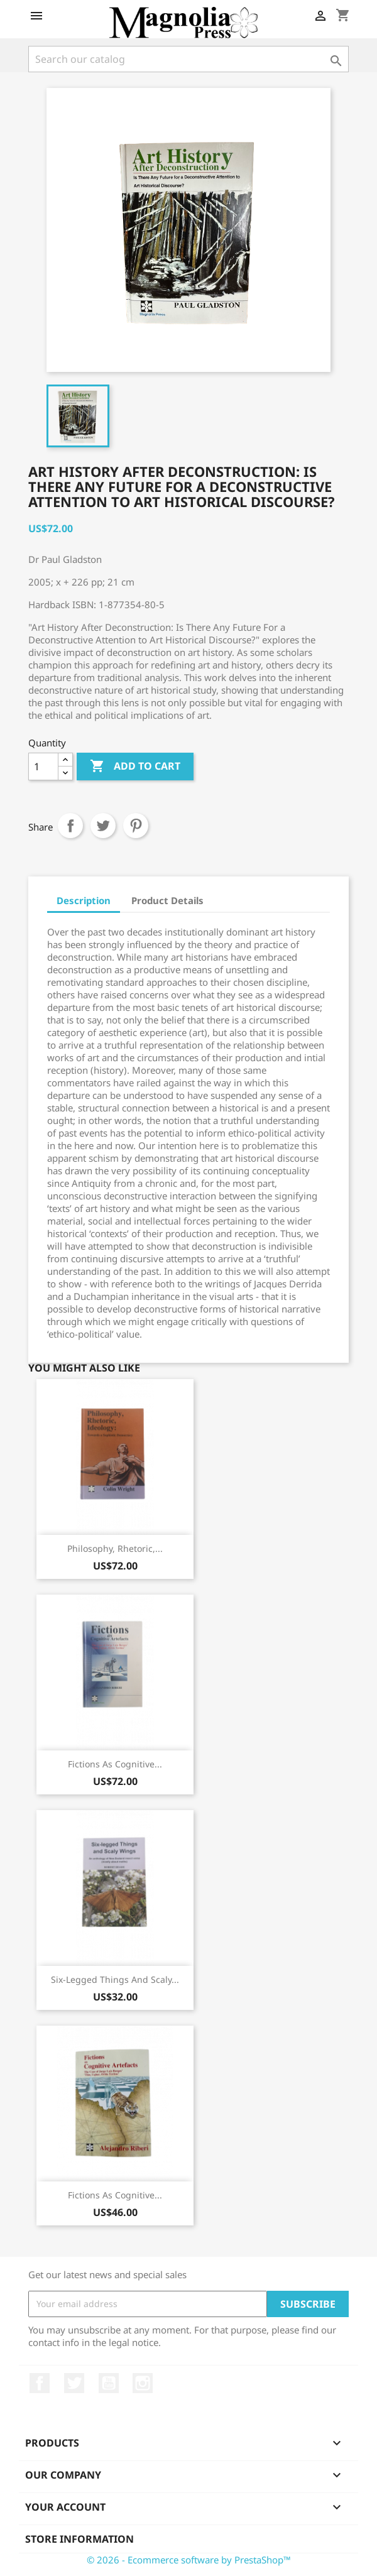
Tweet (103, 825)
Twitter (74, 2383)
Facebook (40, 2383)
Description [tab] (84, 900)
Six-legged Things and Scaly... (115, 1979)
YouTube (109, 2383)
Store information (79, 2539)
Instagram (143, 2383)
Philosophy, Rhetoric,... (115, 1548)
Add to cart (135, 766)
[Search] (188, 59)
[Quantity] (43, 766)
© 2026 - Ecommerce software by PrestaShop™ (189, 2559)
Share (70, 825)
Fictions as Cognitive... (115, 1764)
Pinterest (135, 825)
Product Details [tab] (167, 900)
